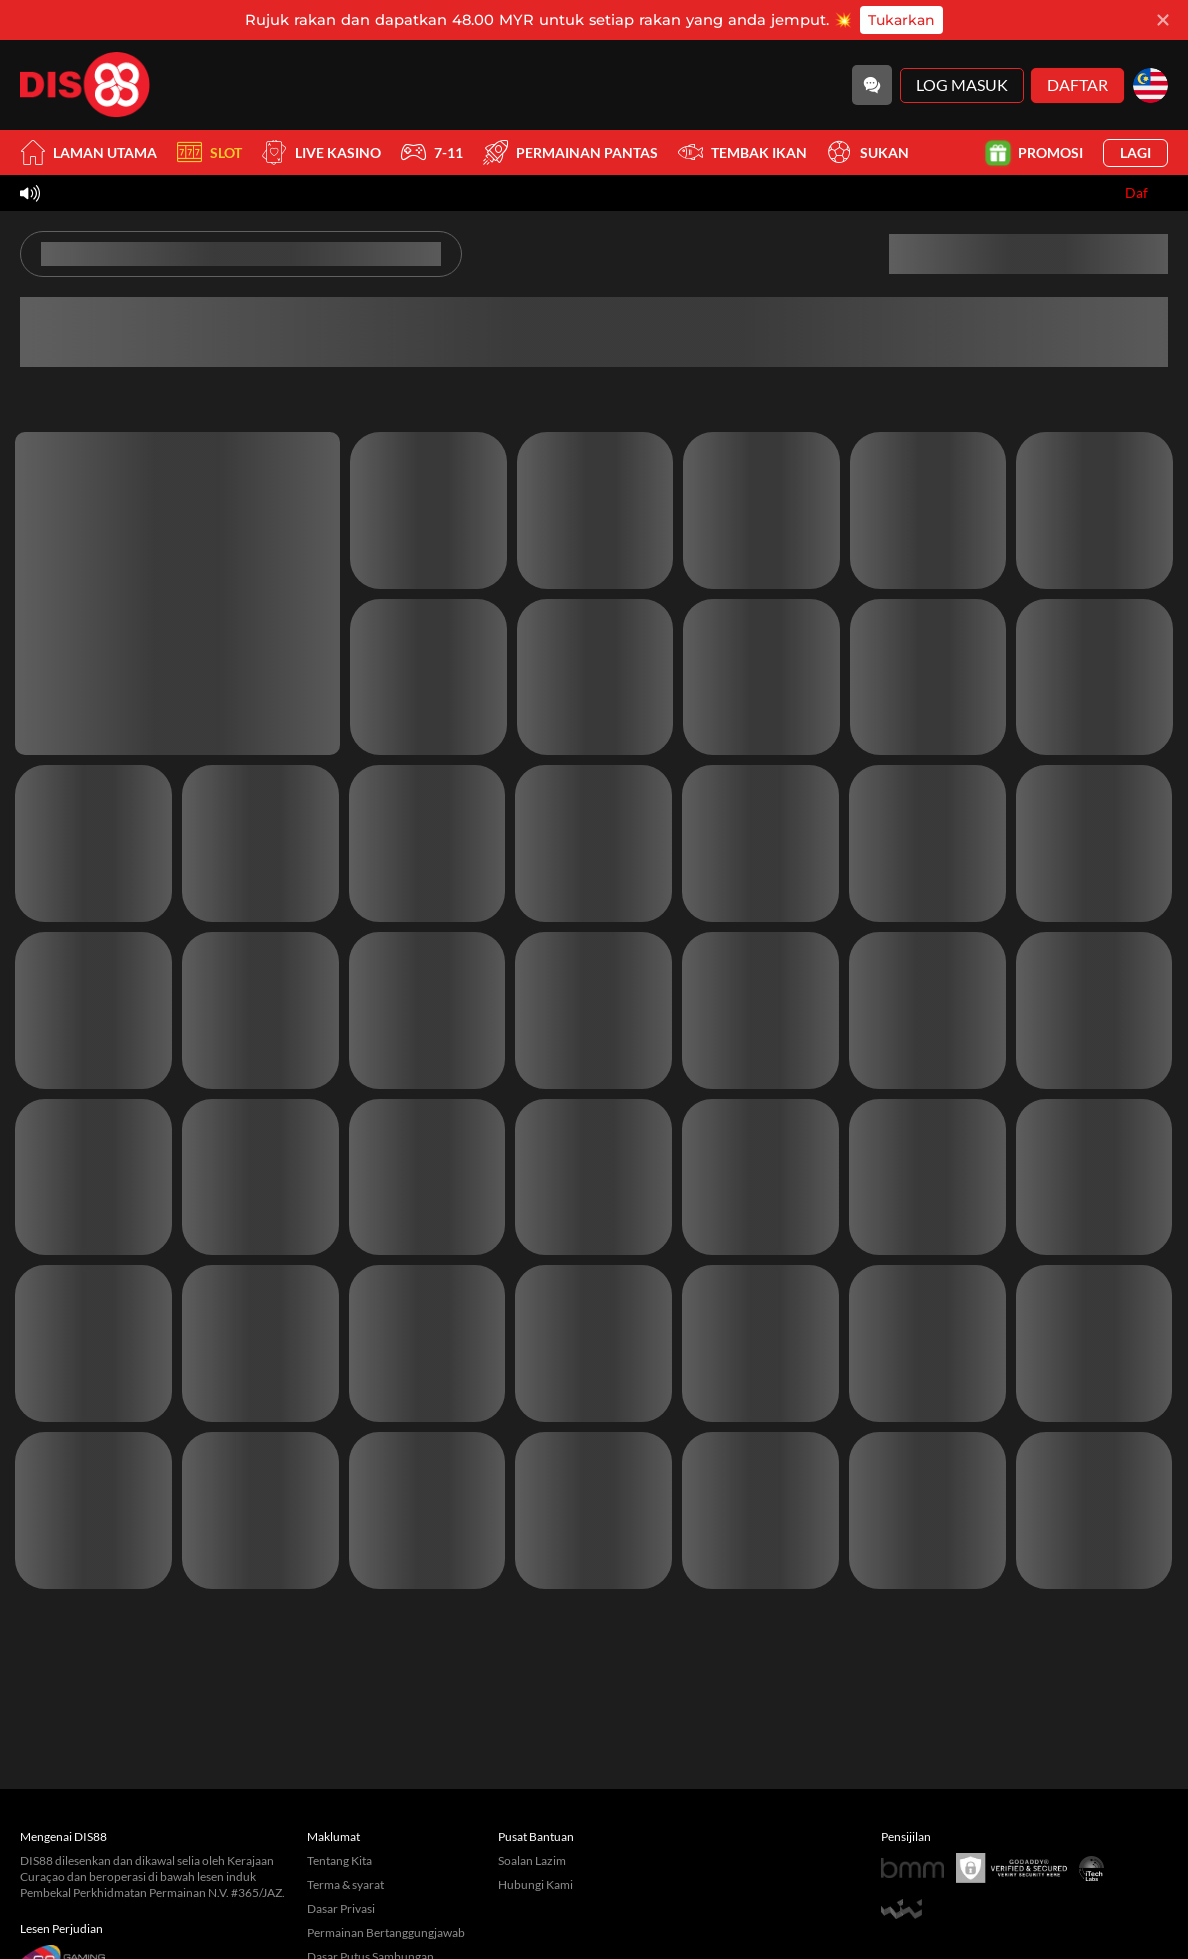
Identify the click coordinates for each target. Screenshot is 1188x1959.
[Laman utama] (85, 85)
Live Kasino (321, 152)
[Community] (872, 85)
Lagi (1135, 152)
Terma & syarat (345, 1884)
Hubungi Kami (535, 1884)
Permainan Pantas (570, 152)
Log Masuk (962, 84)
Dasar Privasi (341, 1908)
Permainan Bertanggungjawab (386, 1932)
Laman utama (88, 152)
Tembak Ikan (742, 152)
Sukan (868, 152)
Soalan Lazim (532, 1860)
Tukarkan (901, 20)
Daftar (1077, 84)
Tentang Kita (339, 1860)
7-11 (432, 152)
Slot (209, 152)
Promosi (1035, 152)
